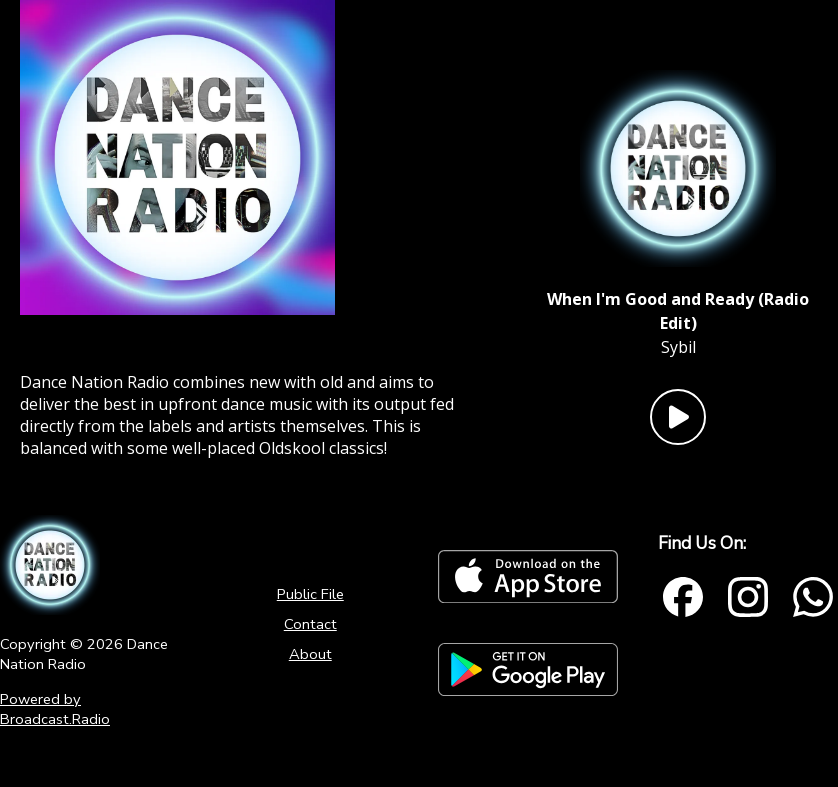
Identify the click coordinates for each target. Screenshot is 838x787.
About (310, 654)
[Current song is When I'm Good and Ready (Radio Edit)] (678, 311)
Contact (310, 624)
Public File (310, 594)
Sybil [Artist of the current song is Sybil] (678, 347)
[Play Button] (678, 417)
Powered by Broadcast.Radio (55, 709)
